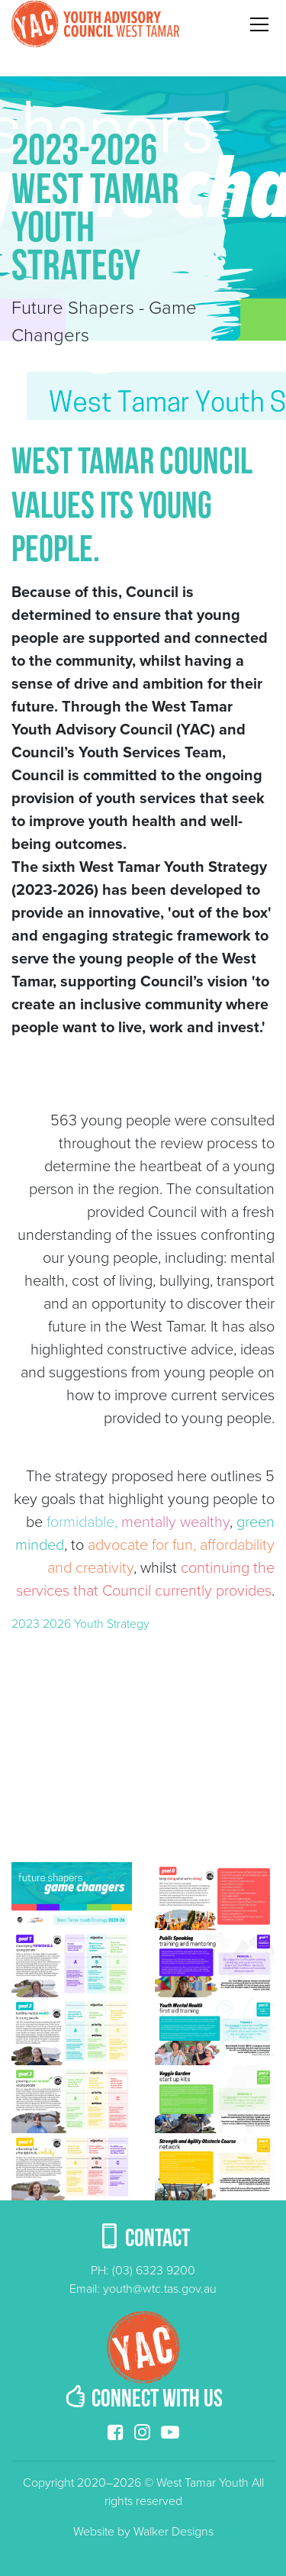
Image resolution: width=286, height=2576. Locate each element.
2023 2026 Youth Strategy (80, 1624)
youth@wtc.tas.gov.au (160, 2289)
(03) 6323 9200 (153, 2270)
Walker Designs (173, 2531)
